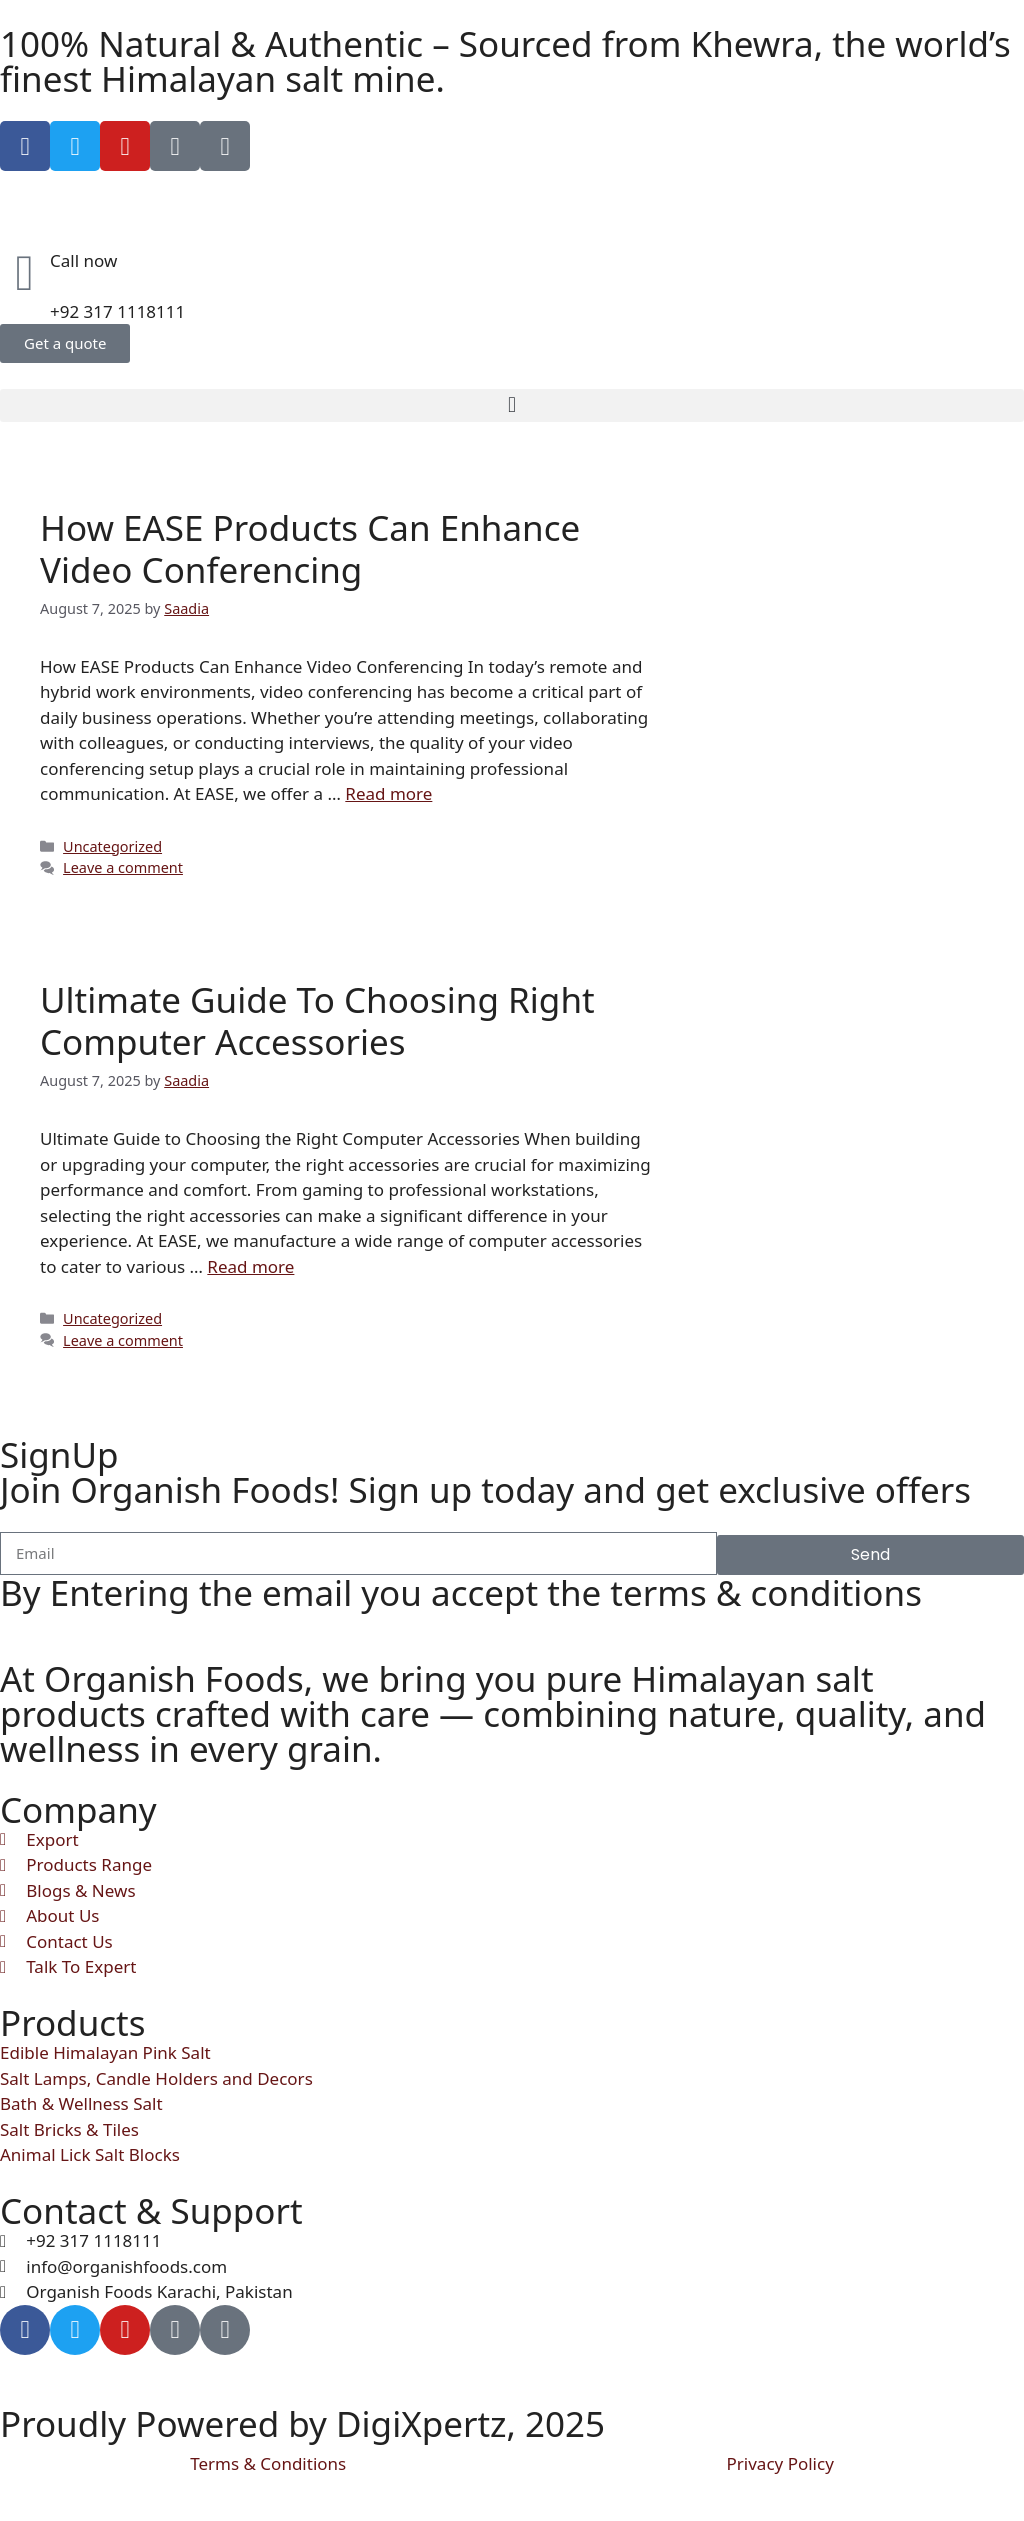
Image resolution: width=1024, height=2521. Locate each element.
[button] (512, 405)
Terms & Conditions (268, 2463)
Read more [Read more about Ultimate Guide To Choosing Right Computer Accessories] (250, 1266)
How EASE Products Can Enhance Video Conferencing (310, 548)
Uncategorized (112, 846)
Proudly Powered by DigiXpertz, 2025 (302, 2423)
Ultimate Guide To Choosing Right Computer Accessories (317, 1020)
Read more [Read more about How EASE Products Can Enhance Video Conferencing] (388, 793)
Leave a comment (123, 867)
